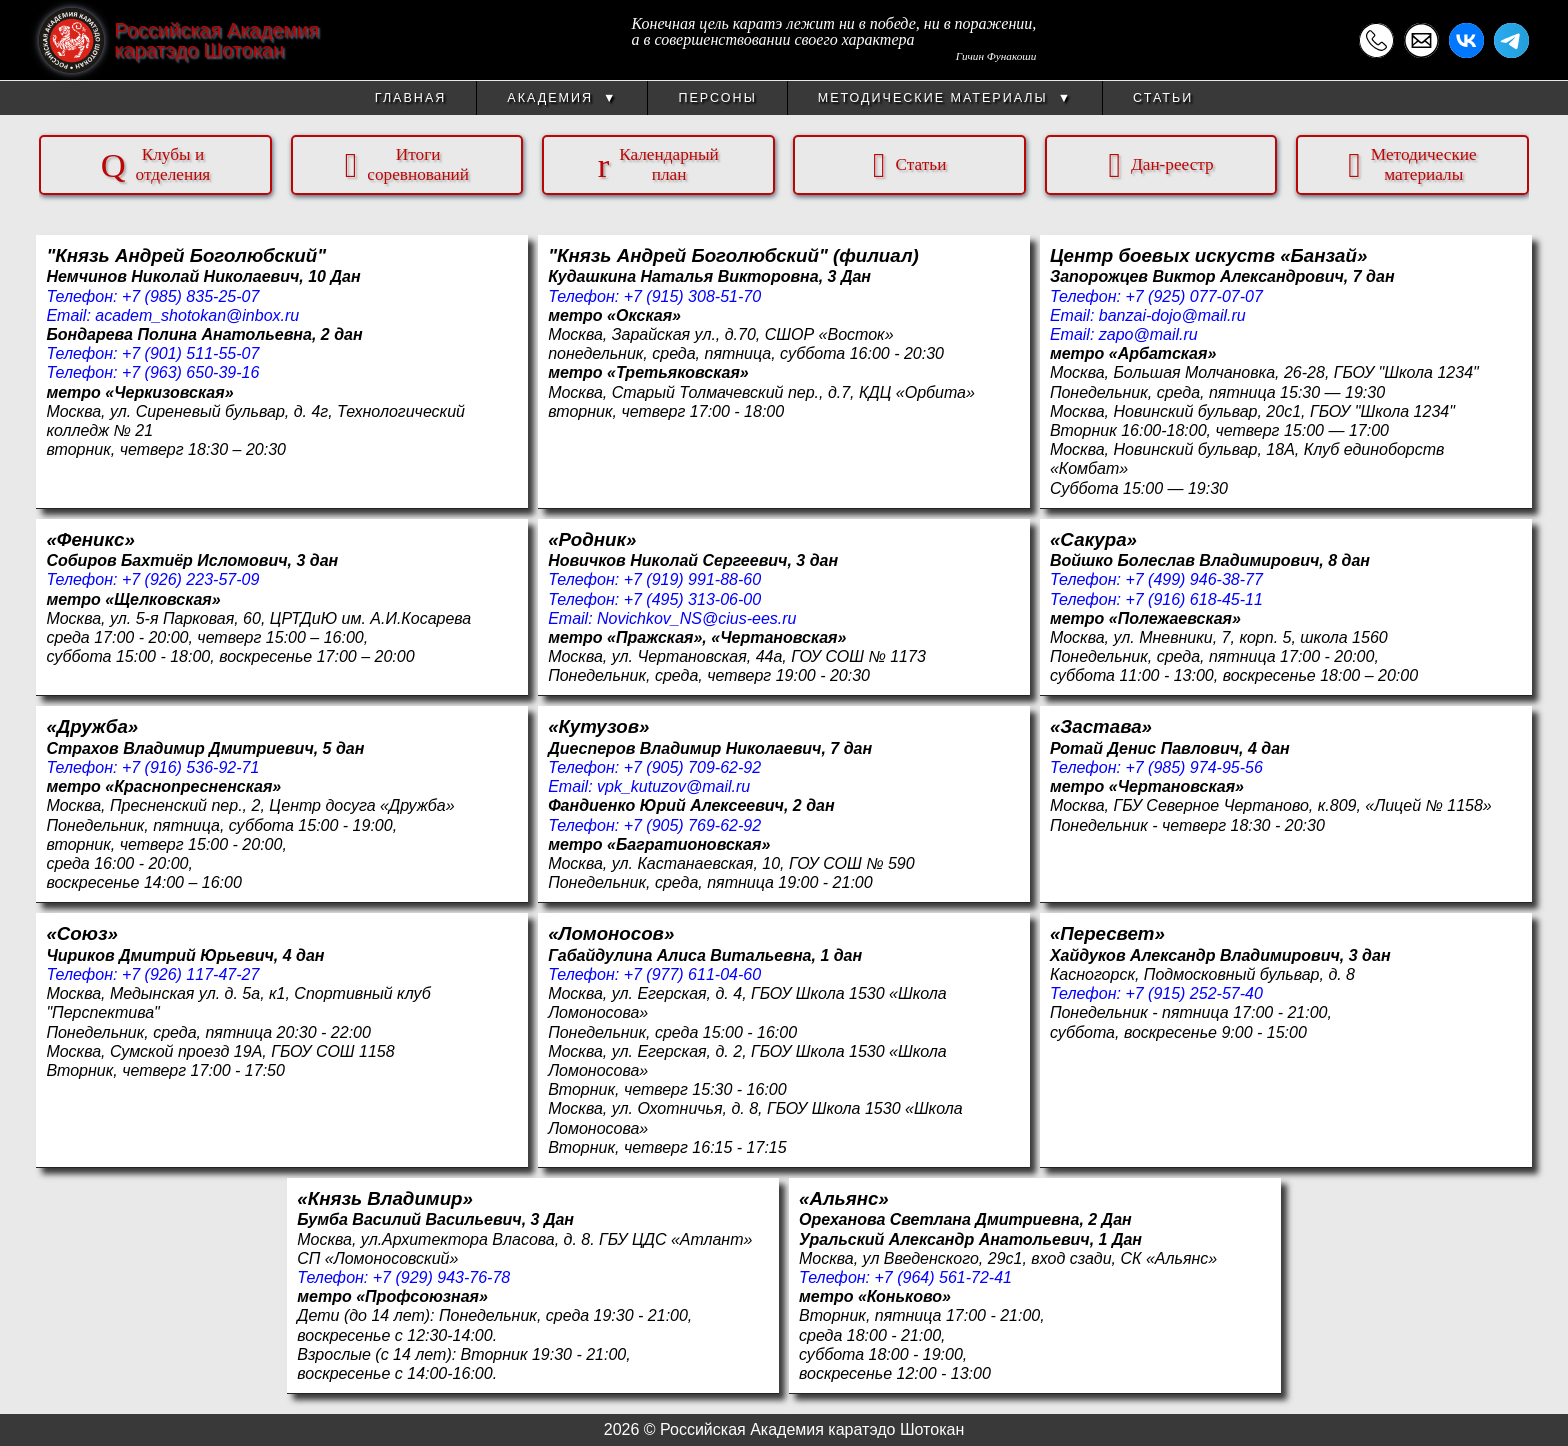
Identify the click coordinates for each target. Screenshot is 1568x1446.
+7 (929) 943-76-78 (441, 1277)
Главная (410, 98)
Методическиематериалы (1412, 165)
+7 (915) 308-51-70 (692, 296)
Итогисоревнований (407, 165)
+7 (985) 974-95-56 (1193, 767)
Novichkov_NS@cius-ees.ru (696, 618)
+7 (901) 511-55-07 (190, 353)
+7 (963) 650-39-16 (190, 372)
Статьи (1163, 98)
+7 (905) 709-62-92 (692, 767)
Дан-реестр (1160, 165)
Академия (562, 98)
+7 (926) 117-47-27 (190, 974)
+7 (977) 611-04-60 (692, 974)
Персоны (717, 98)
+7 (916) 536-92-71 (190, 767)
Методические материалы (945, 98)
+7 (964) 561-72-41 (943, 1277)
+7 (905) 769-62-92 (692, 825)
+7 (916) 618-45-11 (1193, 599)
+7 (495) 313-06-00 (692, 599)
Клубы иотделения (156, 165)
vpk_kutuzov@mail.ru (673, 786)
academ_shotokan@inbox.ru (197, 315)
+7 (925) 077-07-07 (1193, 296)
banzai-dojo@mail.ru (1172, 315)
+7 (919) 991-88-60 (692, 579)
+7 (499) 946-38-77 (1193, 579)
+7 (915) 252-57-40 (1193, 993)
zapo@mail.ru (1148, 334)
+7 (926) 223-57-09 (190, 579)
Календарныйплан (658, 165)
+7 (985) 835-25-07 (190, 296)
